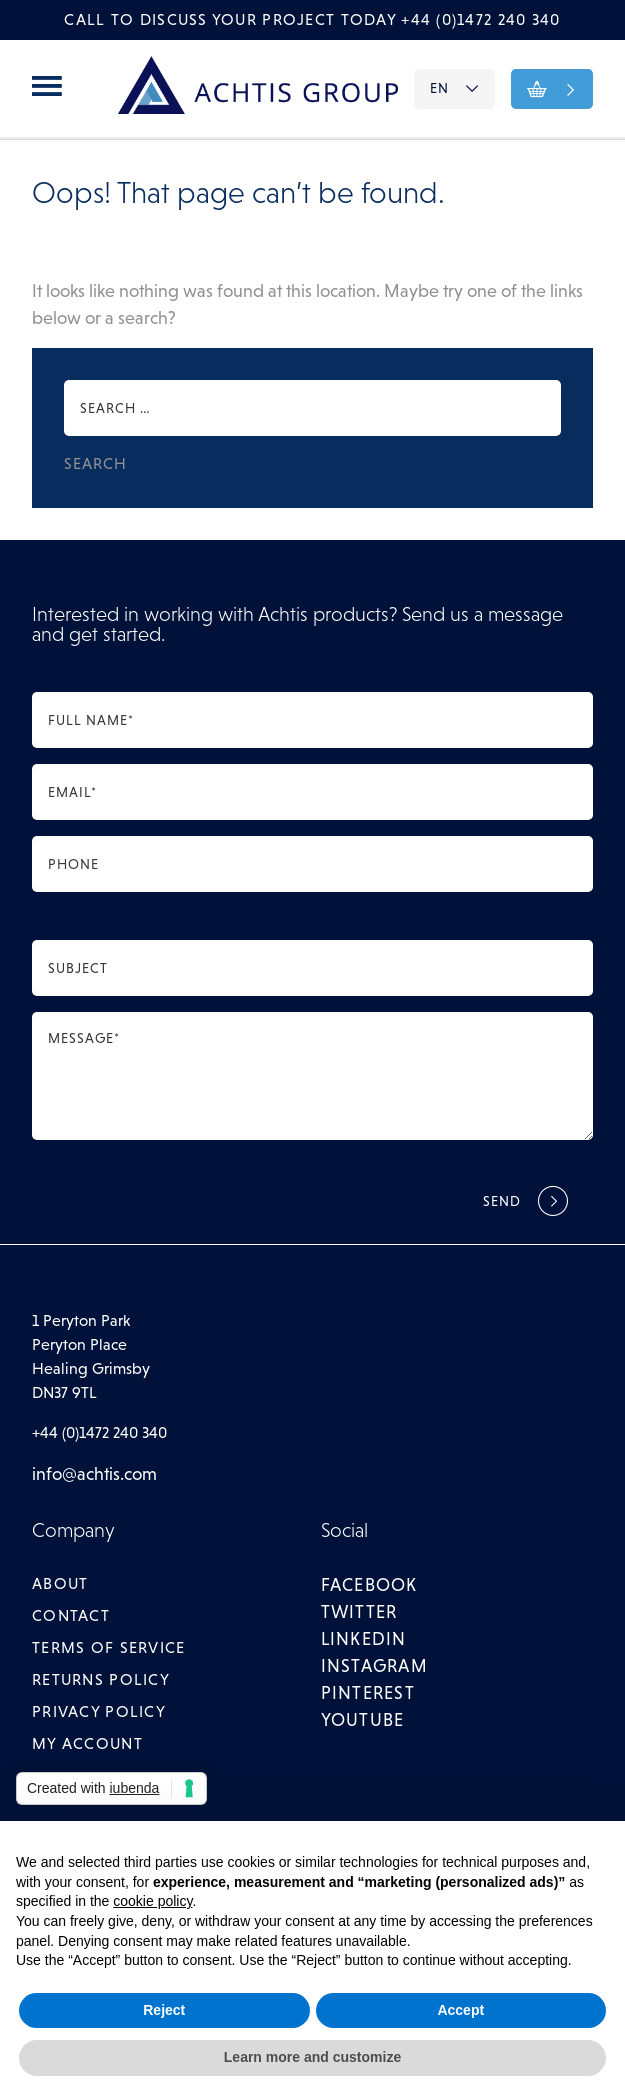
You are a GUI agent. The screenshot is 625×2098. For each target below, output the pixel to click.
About (60, 1583)
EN (454, 88)
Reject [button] (164, 2010)
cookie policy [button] (152, 1901)
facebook (369, 1585)
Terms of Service (108, 1647)
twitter (359, 1612)
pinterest (368, 1693)
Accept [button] (460, 2010)
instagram (375, 1666)
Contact (71, 1615)
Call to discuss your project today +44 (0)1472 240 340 (312, 19)
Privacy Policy (99, 1711)
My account (87, 1743)
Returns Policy (101, 1679)
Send (502, 1201)
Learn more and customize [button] (312, 2057)
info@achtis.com (94, 1474)
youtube (363, 1720)
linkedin (364, 1639)
